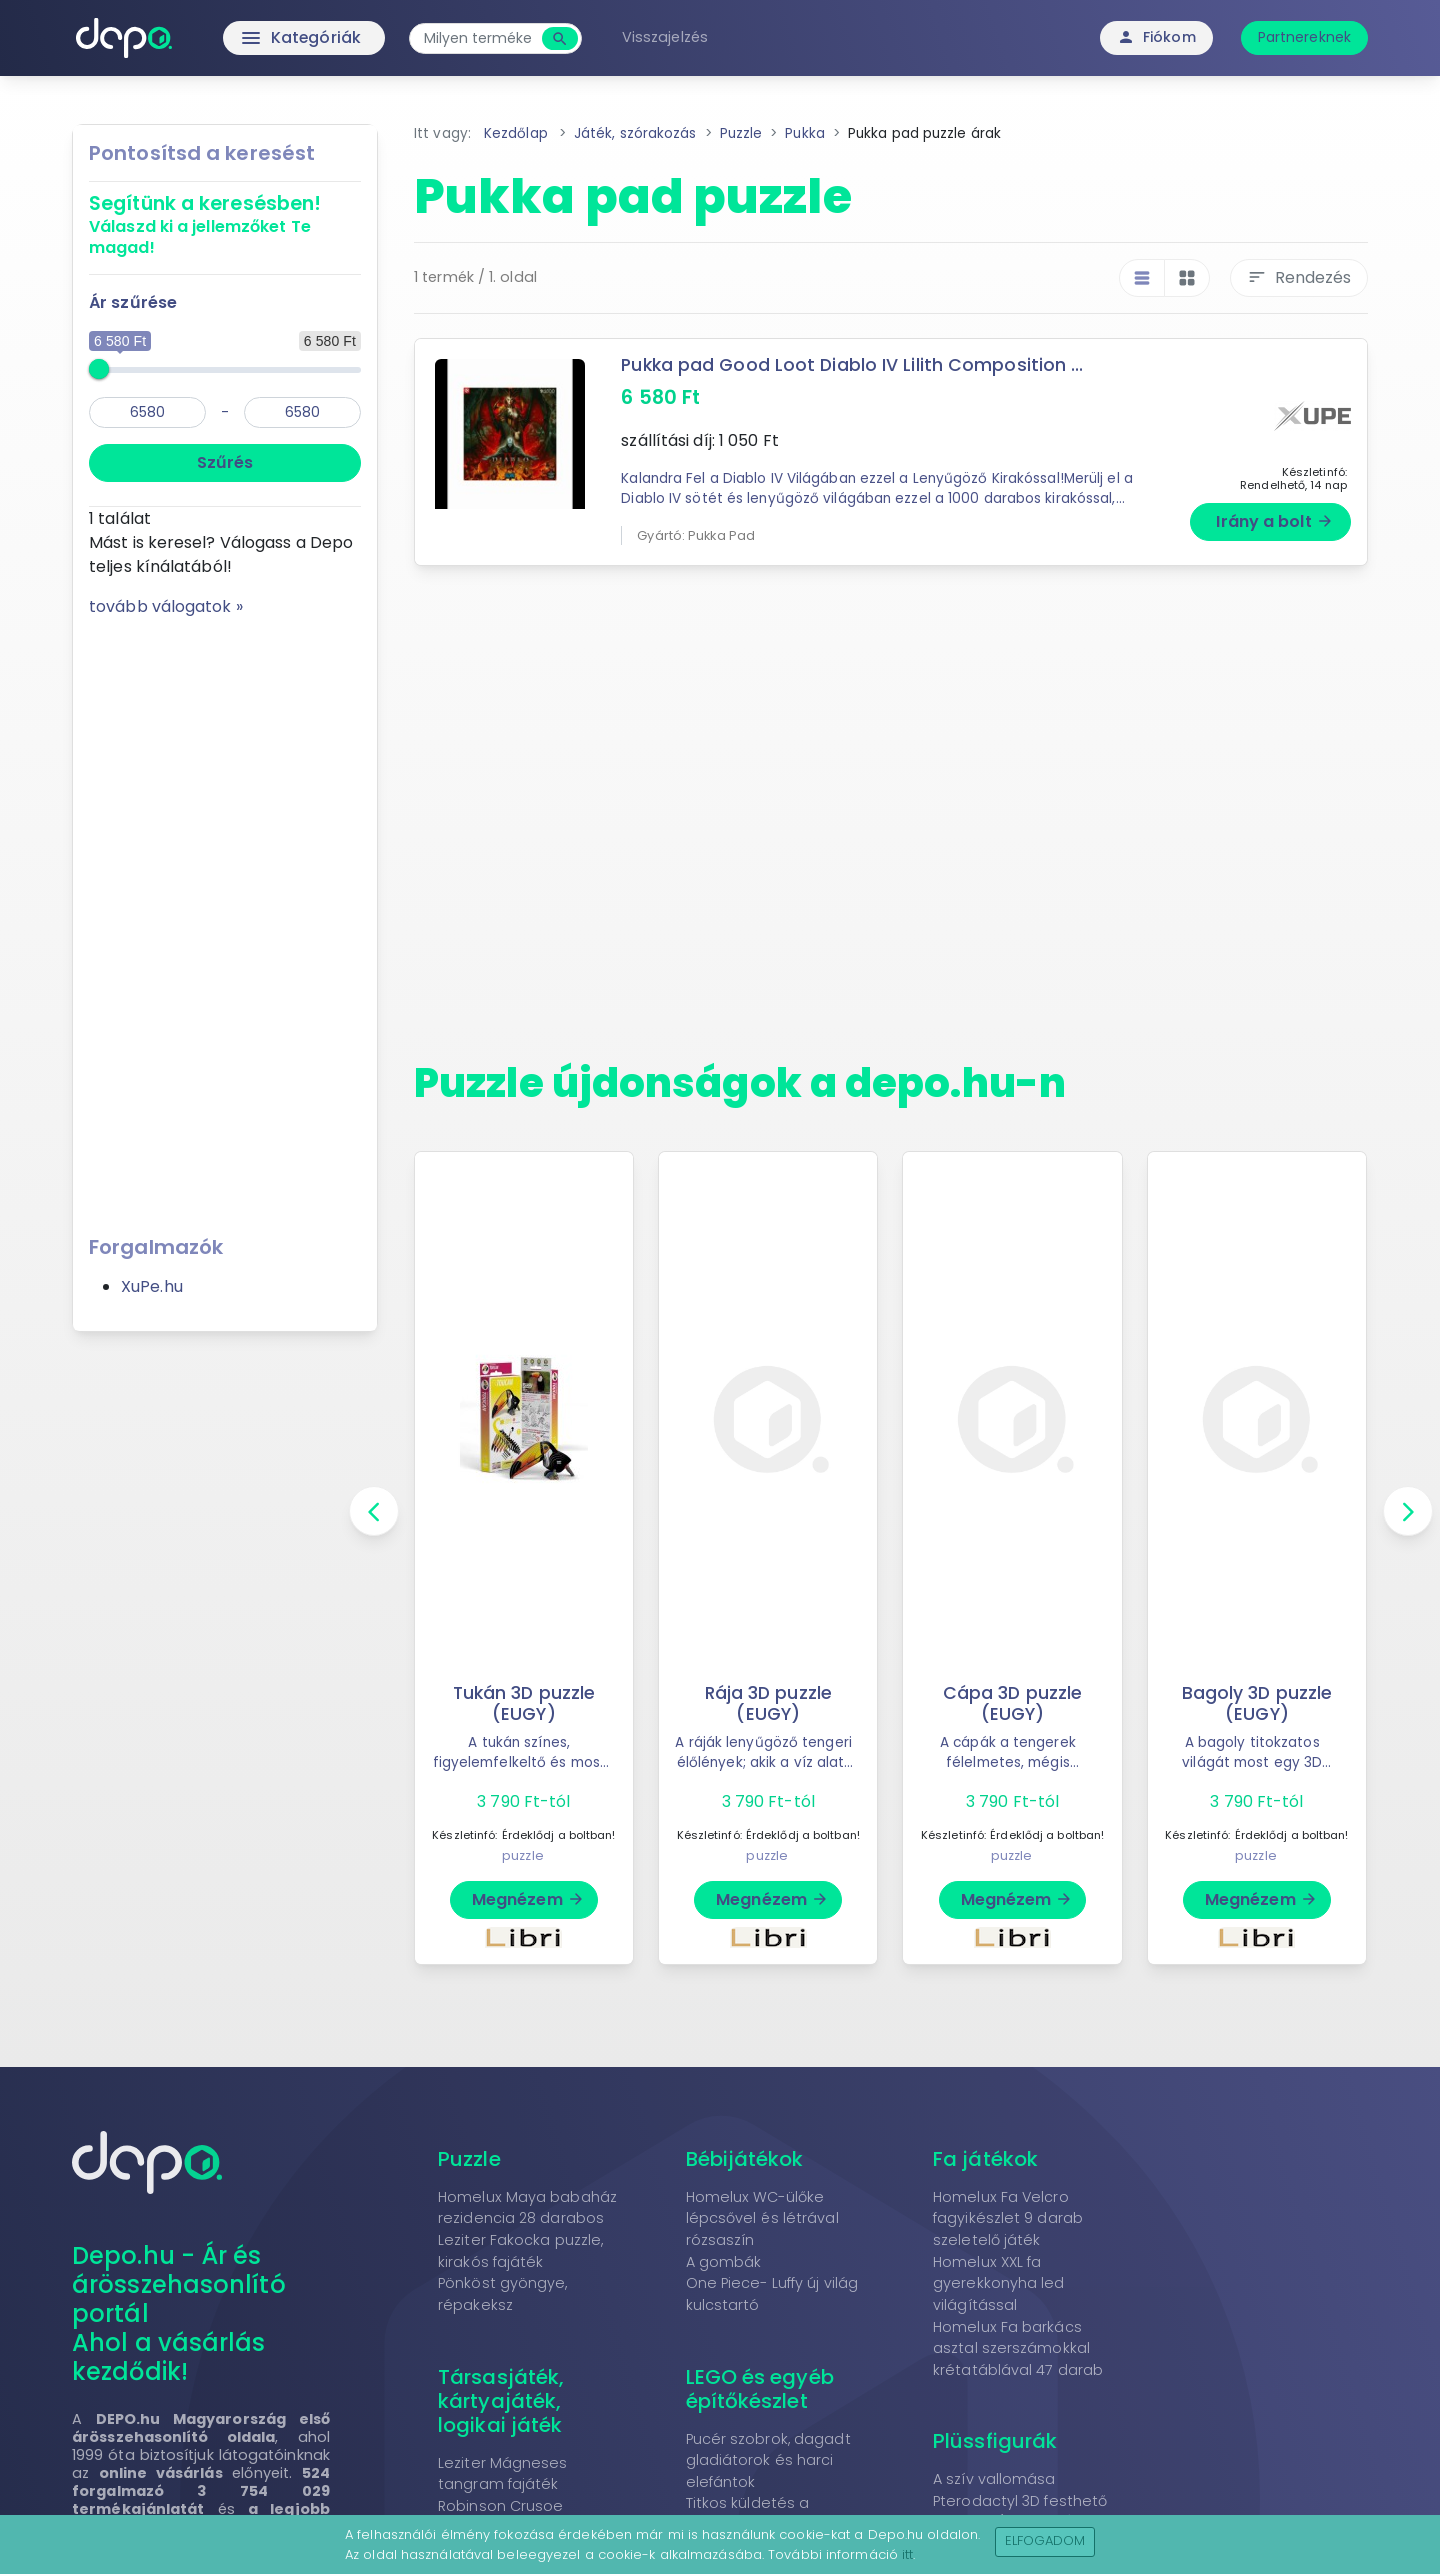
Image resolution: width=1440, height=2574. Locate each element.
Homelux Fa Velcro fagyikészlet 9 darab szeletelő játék (1008, 2218)
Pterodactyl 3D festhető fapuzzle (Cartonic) (1020, 2512)
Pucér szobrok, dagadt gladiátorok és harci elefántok (768, 2460)
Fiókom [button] (1156, 37)
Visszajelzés (667, 37)
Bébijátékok (745, 2159)
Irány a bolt (1274, 521)
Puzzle (469, 2159)
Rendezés (1299, 277)
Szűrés (225, 462)
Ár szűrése (133, 302)
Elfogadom (1045, 2540)
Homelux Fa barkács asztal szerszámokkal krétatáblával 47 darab (1018, 2348)
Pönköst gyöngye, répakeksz (503, 2294)
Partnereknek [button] (1304, 37)
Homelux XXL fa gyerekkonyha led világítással (999, 2283)
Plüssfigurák (995, 2441)
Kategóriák (260, 38)
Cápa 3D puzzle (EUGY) (1012, 1703)
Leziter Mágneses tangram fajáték (503, 2474)
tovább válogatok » (166, 606)
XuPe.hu (152, 1286)
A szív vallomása (994, 2479)
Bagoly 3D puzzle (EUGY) (1257, 1703)
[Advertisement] (225, 919)
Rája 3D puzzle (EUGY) (768, 1703)
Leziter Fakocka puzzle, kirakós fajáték (520, 2251)
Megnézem (528, 1899)
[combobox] (480, 38)
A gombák (724, 2262)
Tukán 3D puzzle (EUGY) (524, 1703)
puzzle (523, 1855)
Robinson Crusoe (501, 2506)
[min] (147, 412)
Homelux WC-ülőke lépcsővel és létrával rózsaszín (762, 2218)
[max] (302, 412)
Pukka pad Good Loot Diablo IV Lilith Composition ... (852, 365)
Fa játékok (985, 2159)
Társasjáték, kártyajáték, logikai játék (501, 2401)
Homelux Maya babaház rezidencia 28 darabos (527, 2208)
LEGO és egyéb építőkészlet (760, 2389)
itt (907, 2554)
